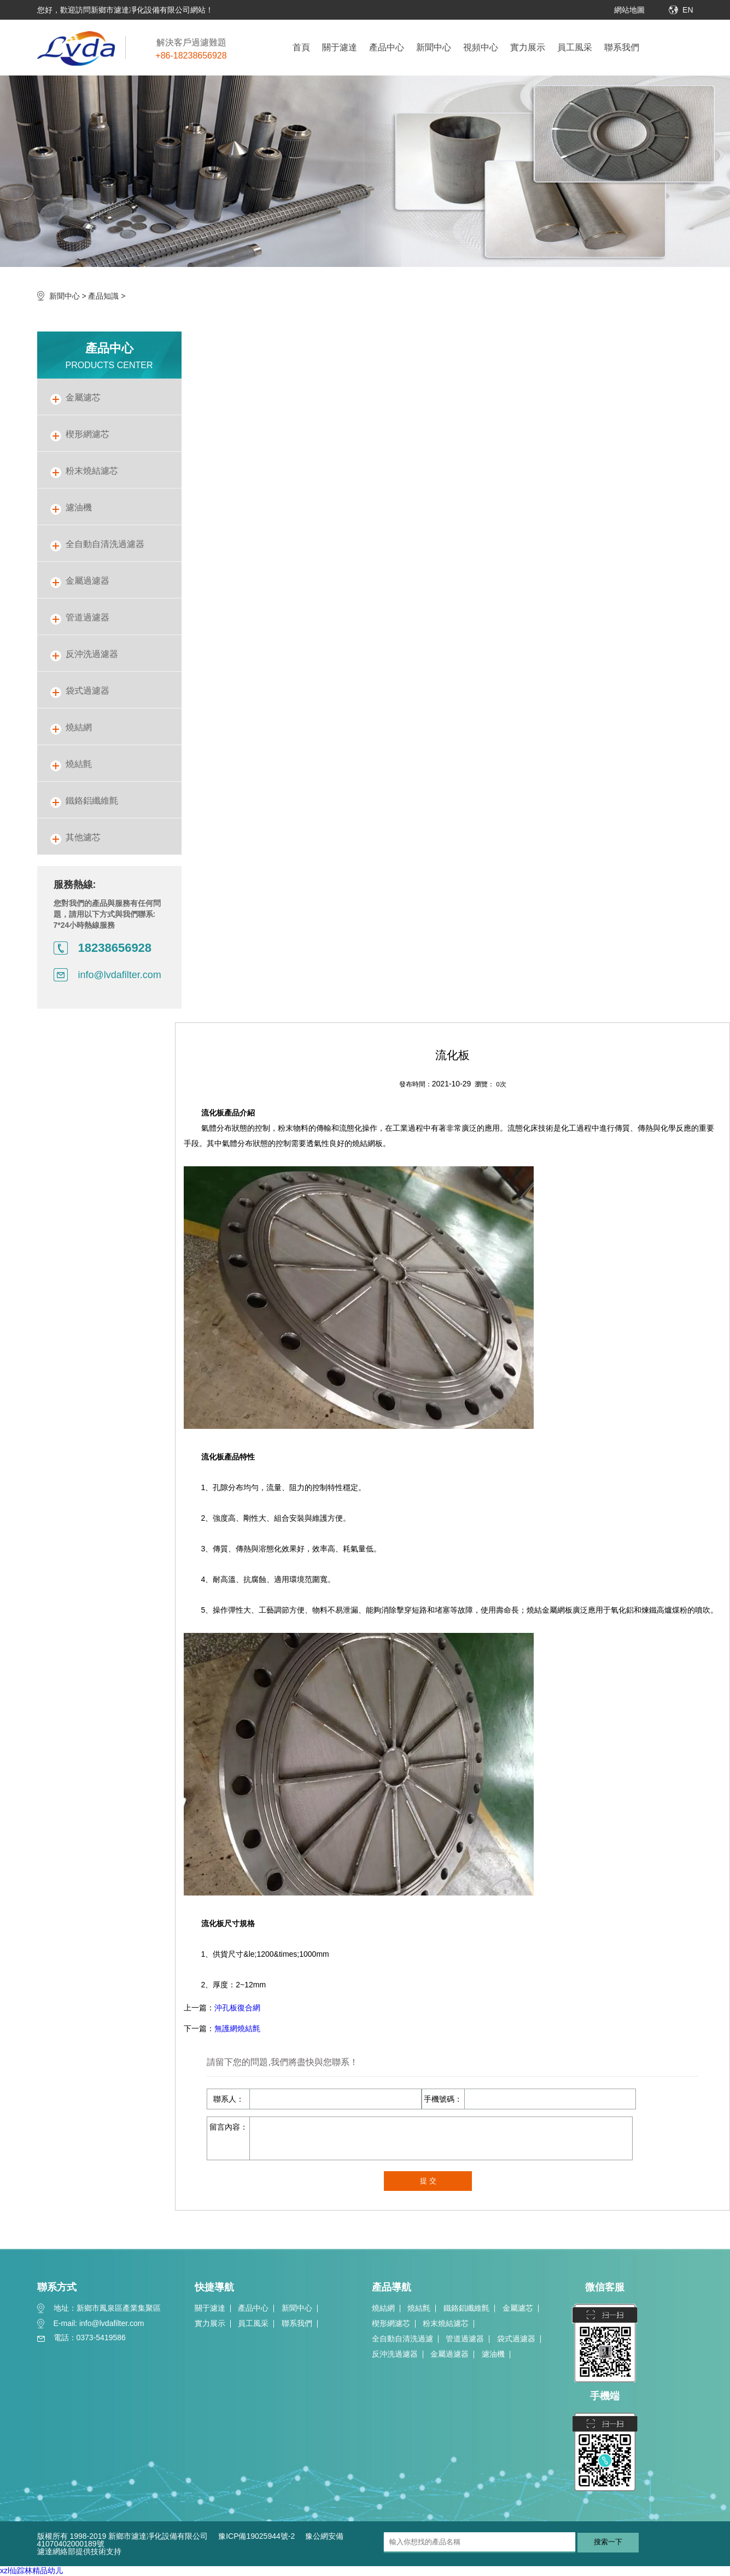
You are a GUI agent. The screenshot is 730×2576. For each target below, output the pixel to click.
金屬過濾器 (449, 2354)
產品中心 (386, 47)
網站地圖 (629, 9)
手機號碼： (443, 2099)
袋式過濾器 (516, 2338)
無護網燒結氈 (237, 2028)
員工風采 (574, 47)
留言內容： (228, 2127)
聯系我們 (621, 47)
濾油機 (493, 2354)
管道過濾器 (465, 2338)
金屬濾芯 (518, 2308)
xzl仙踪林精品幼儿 (31, 2570)
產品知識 (103, 296)
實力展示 (527, 47)
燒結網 (383, 2308)
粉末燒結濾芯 (446, 2323)
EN (687, 9)
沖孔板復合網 (237, 2007)
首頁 (301, 47)
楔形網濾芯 (391, 2323)
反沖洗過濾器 (395, 2354)
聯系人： (228, 2099)
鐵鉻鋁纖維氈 (466, 2308)
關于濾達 (339, 47)
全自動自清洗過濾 (402, 2338)
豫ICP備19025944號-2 (256, 2536)
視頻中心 (480, 47)
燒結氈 (418, 2308)
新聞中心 (433, 47)
